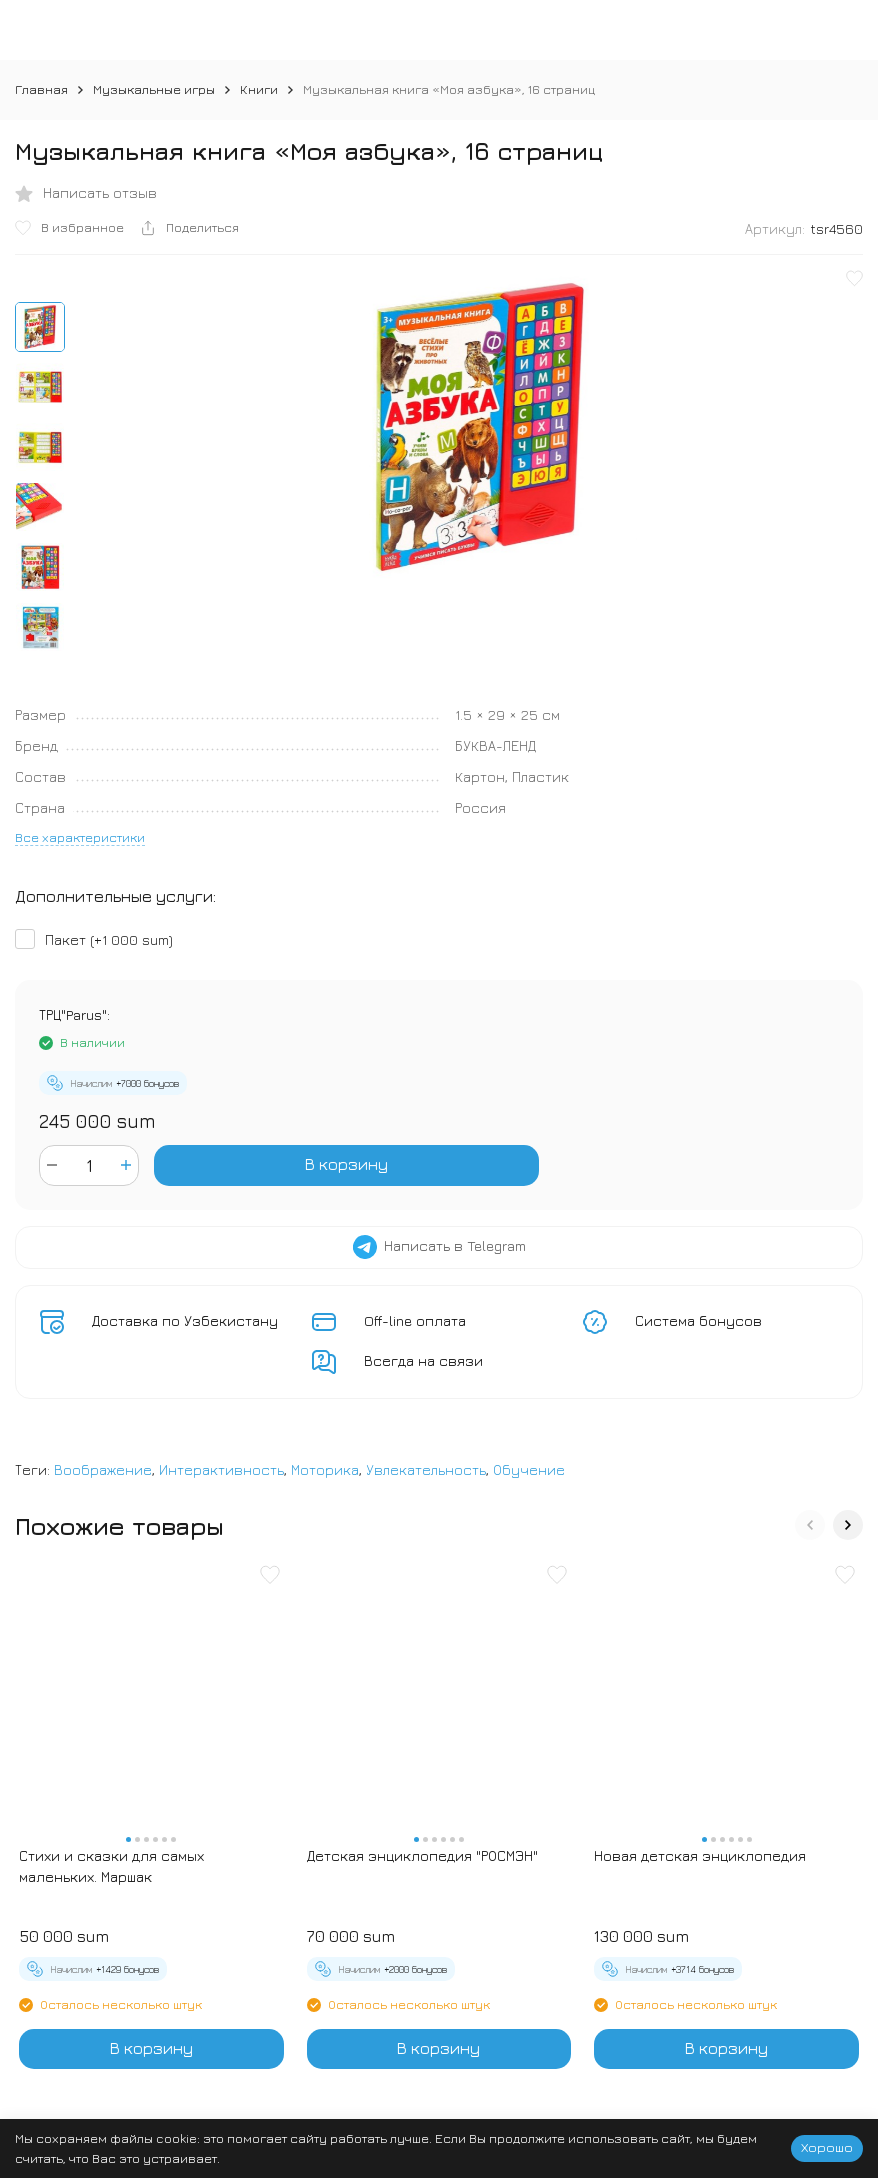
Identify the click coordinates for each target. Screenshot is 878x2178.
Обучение (529, 1469)
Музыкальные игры (154, 89)
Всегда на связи (423, 1360)
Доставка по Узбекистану (185, 1320)
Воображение (103, 1469)
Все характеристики (80, 837)
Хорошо (827, 2147)
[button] (810, 1525)
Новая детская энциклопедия (700, 1855)
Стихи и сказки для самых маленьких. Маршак (111, 1866)
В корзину (346, 1164)
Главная (41, 89)
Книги (259, 89)
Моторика (325, 1469)
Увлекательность (426, 1469)
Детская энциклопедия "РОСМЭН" (422, 1855)
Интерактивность (221, 1469)
